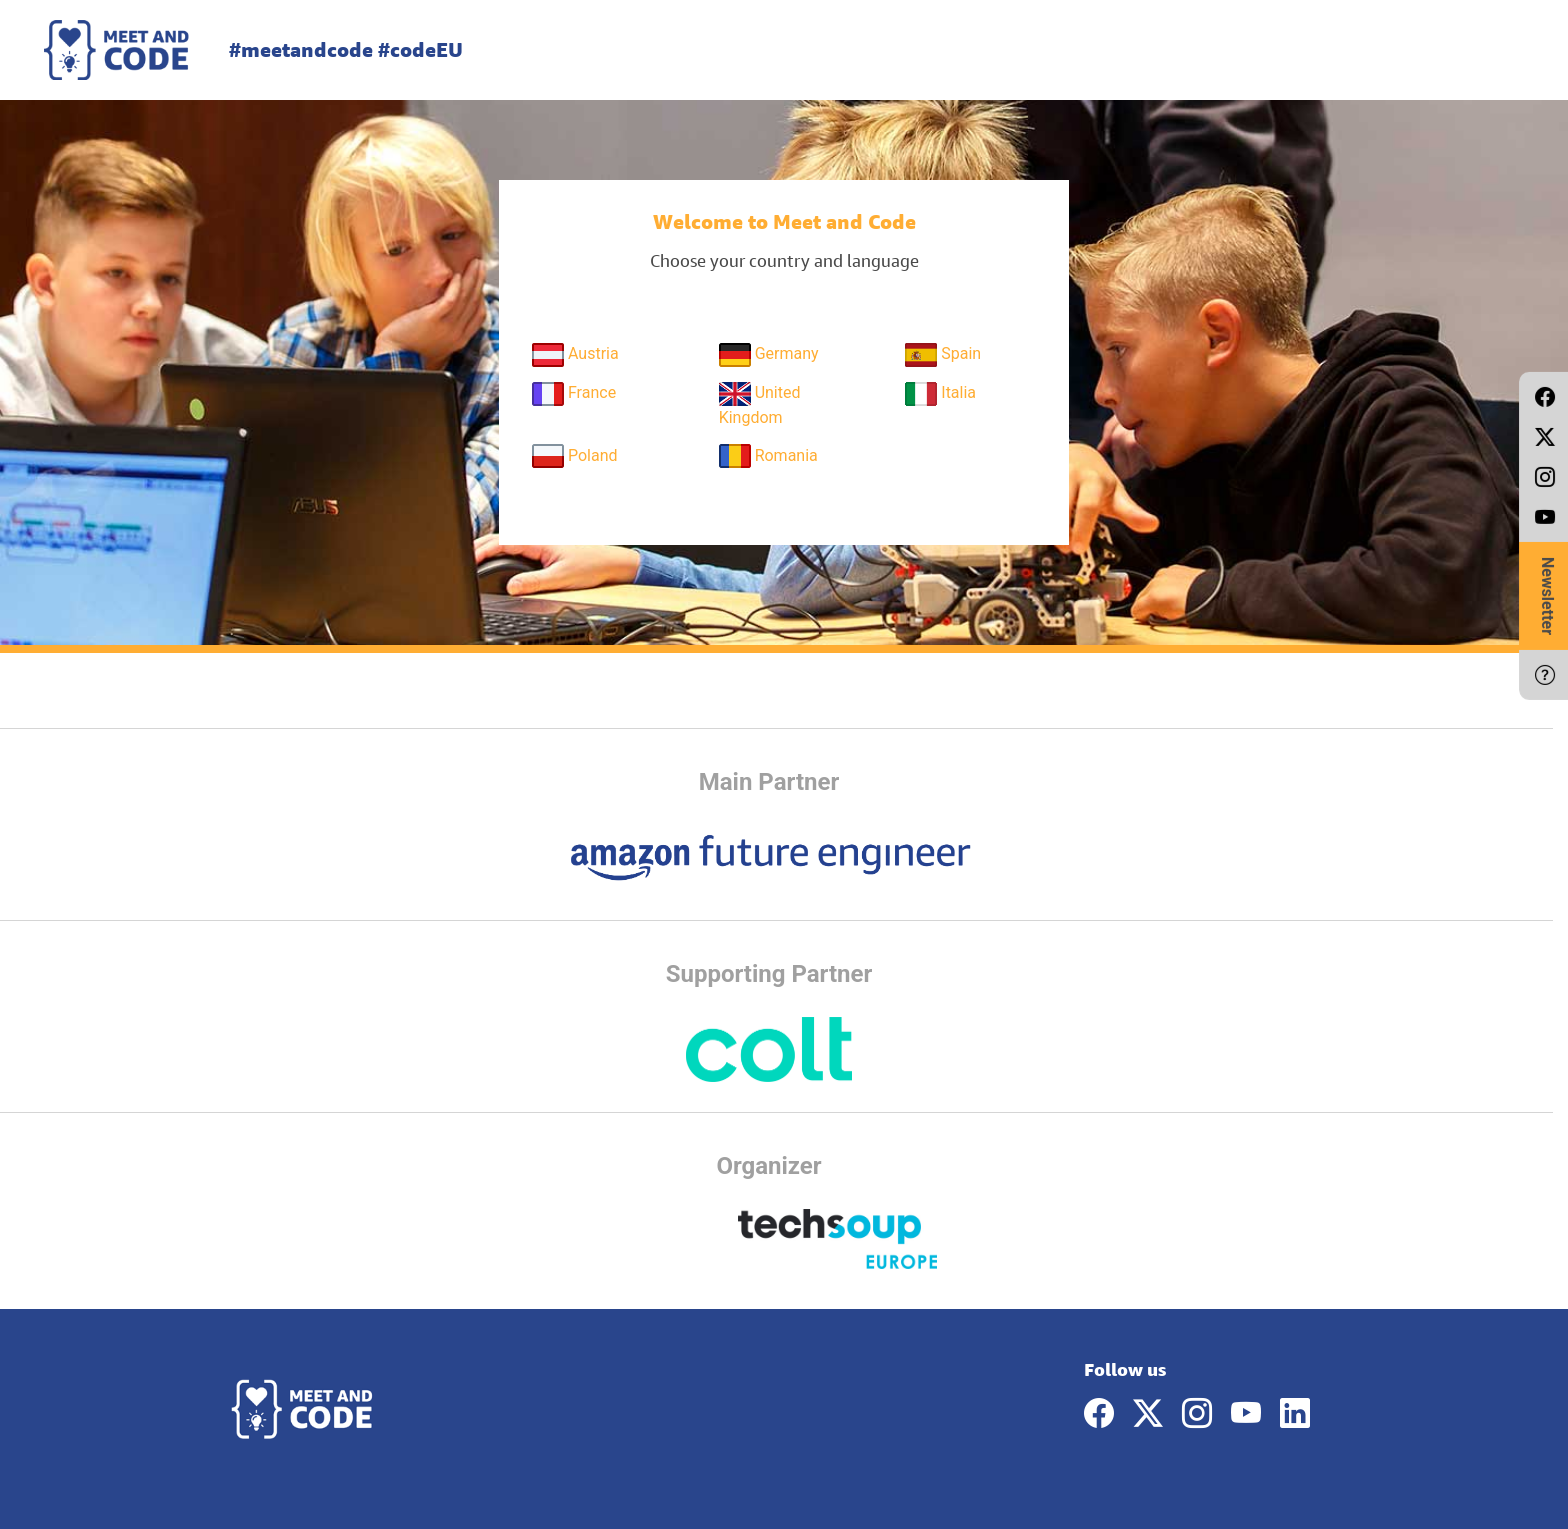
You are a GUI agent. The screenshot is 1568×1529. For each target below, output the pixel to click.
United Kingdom (760, 404)
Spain (943, 355)
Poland (575, 456)
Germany (769, 355)
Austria (575, 355)
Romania (768, 456)
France (574, 394)
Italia (940, 394)
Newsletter (1547, 596)
